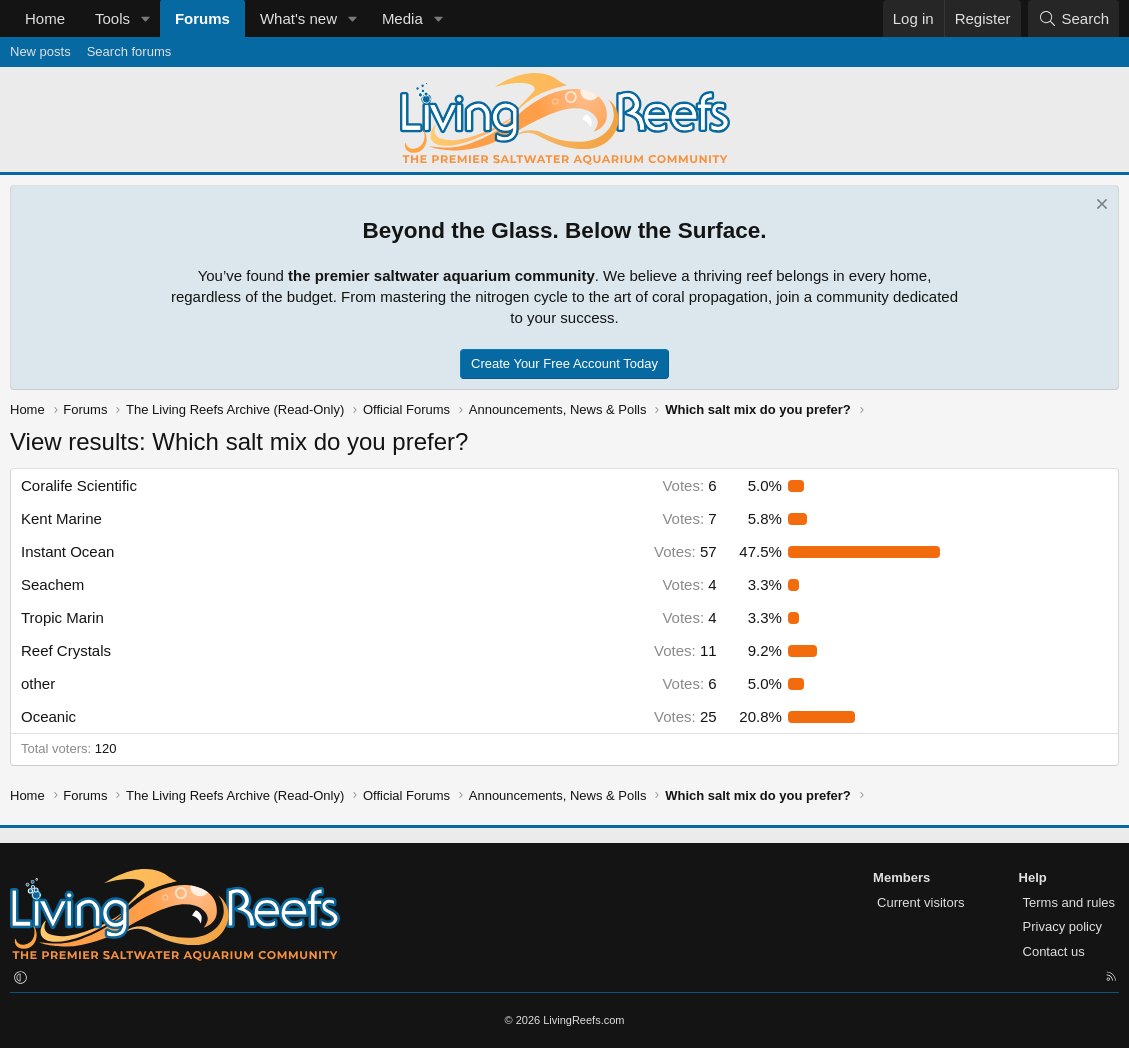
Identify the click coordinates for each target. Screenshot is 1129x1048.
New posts (40, 51)
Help (1033, 877)
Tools (112, 18)
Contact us (1054, 951)
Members (901, 877)
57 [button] (685, 551)
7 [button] (689, 518)
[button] (146, 18)
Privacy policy (1062, 926)
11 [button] (685, 650)
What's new (298, 18)
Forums (202, 18)
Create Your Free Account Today (564, 363)
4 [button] (689, 584)
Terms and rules (1069, 902)
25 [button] (685, 716)
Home (45, 18)
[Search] (1073, 18)
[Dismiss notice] (1099, 206)
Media (402, 18)
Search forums (129, 51)
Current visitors (920, 902)
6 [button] (689, 485)
